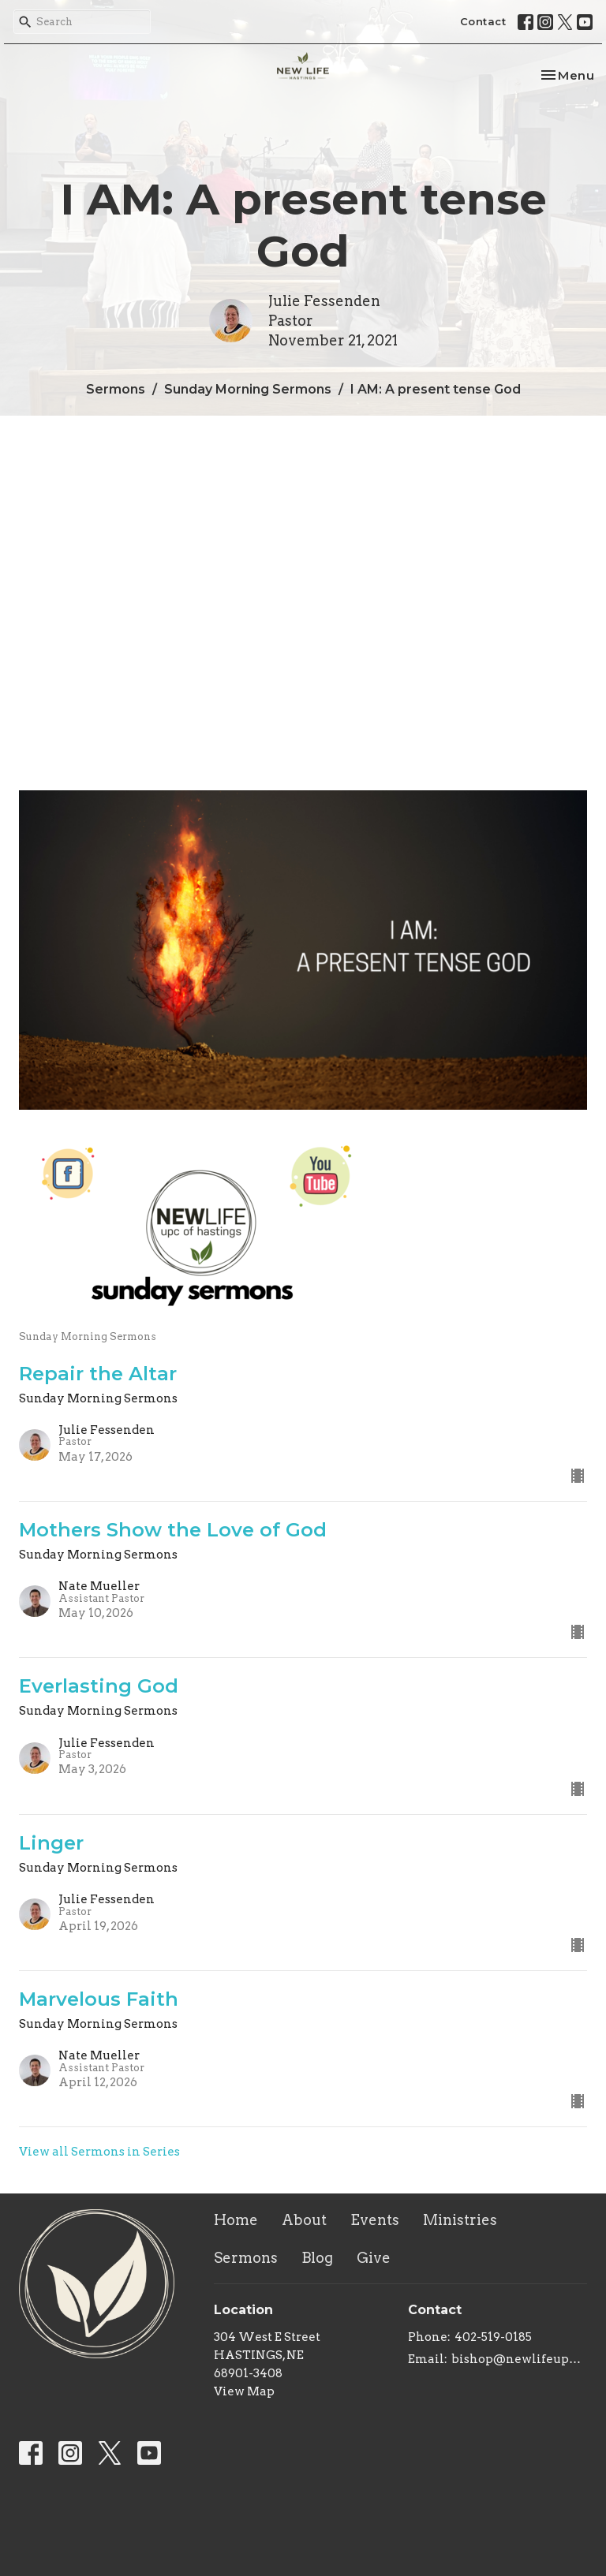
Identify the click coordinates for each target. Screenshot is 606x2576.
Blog (317, 2257)
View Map (244, 2391)
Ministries (460, 2220)
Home (236, 2220)
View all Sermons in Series (99, 2152)
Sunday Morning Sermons (247, 389)
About (304, 2220)
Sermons (115, 389)
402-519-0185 (493, 2337)
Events (374, 2220)
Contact (483, 21)
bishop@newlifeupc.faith (519, 2359)
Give (374, 2257)
